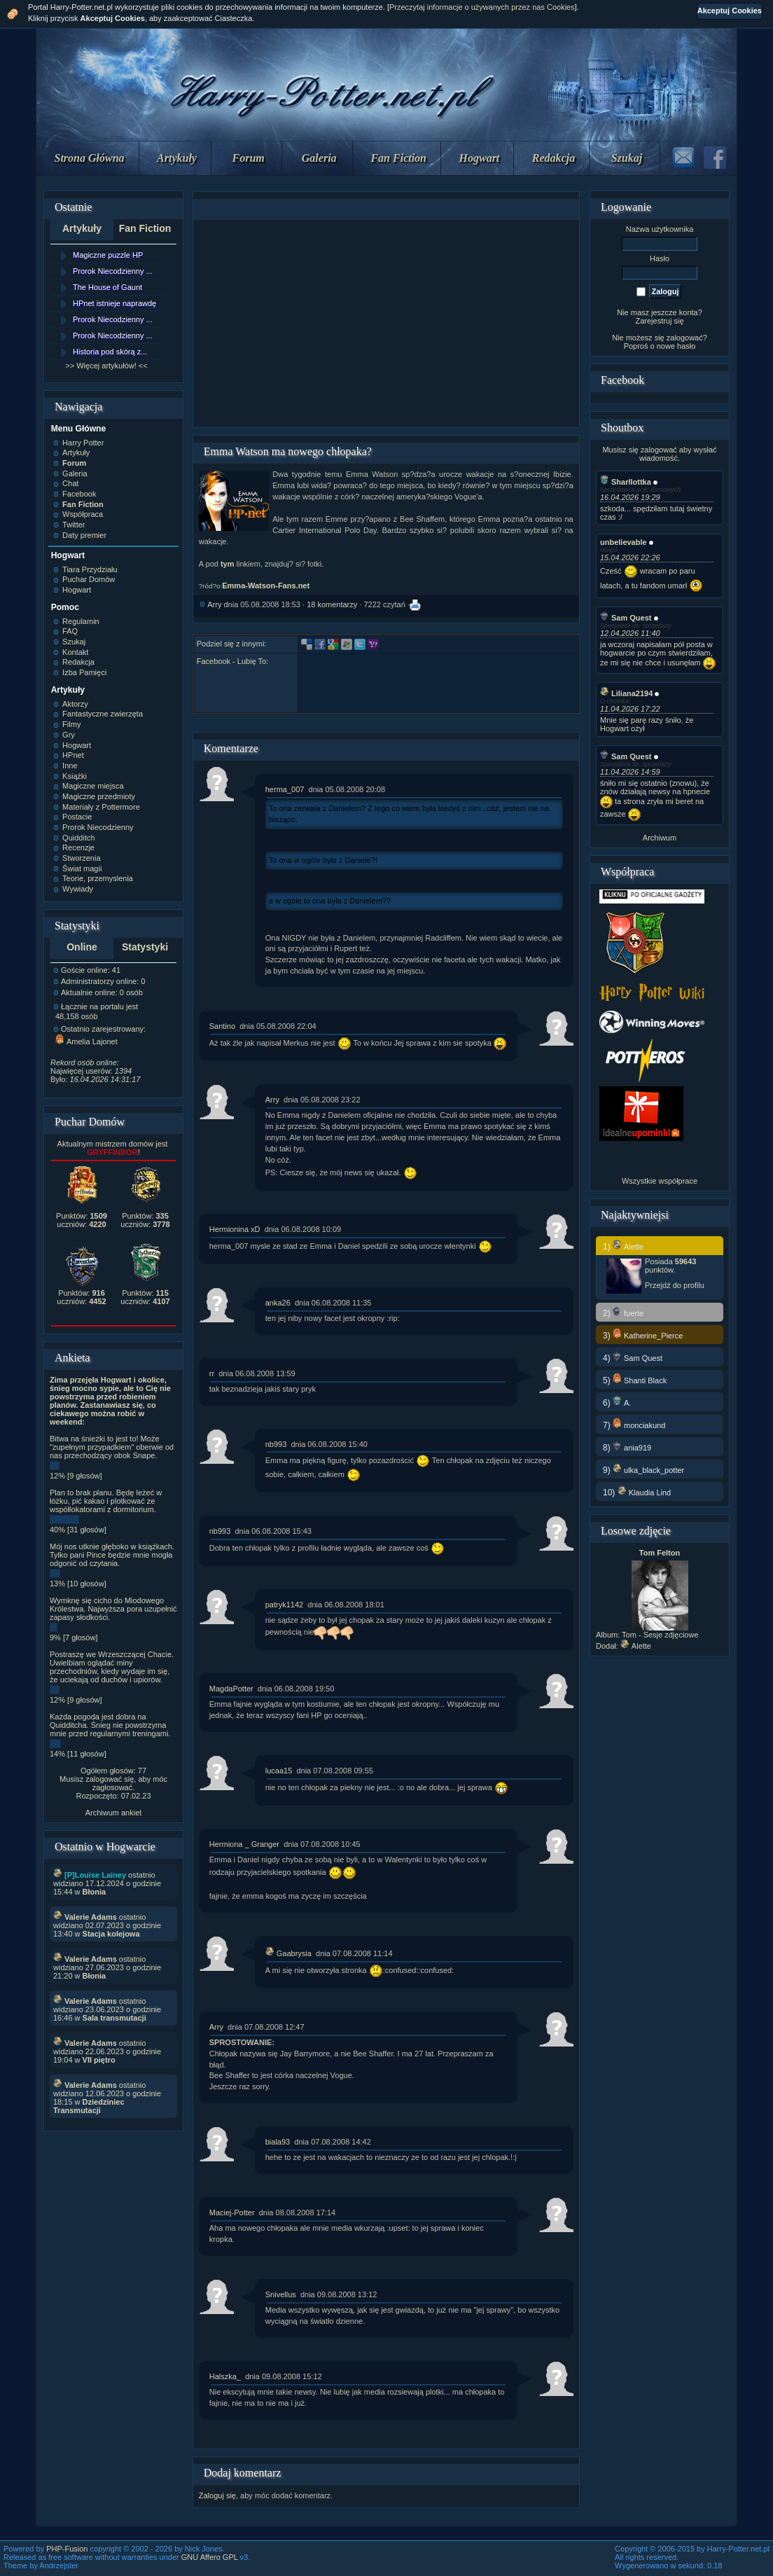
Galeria (319, 158)
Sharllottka (625, 482)
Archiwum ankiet (113, 1812)
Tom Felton (659, 1553)
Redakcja (553, 158)
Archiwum (659, 837)
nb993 (276, 1444)
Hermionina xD (234, 1229)
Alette (635, 1646)
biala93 (277, 2142)
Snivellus (280, 2294)
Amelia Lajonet (86, 1041)
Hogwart (479, 158)
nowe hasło (676, 346)
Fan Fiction (398, 158)
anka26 (278, 1303)
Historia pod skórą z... (110, 351)
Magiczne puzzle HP (108, 255)
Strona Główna (90, 158)
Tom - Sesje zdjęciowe (660, 1634)
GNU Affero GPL (209, 2557)
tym (228, 564)
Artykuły (177, 158)
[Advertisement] (385, 324)
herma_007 (285, 789)
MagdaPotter (231, 1688)
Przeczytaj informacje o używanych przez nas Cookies (482, 7)
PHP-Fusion (67, 2548)
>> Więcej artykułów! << (106, 365)
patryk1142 (284, 1604)
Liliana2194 (626, 693)
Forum (248, 158)
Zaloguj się (217, 2495)
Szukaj (626, 158)
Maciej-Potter (232, 2212)
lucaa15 (279, 1770)
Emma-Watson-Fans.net (265, 585)
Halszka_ (225, 2376)
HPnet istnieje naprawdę (114, 303)
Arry (214, 604)
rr (211, 1373)
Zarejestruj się (659, 321)
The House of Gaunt (107, 287)
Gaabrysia (288, 1953)
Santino (222, 1026)
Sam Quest (625, 618)
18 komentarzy (332, 604)
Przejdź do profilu (674, 1285)
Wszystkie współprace (659, 1181)
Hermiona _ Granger (244, 1844)
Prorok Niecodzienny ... (113, 271)
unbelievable (623, 542)
